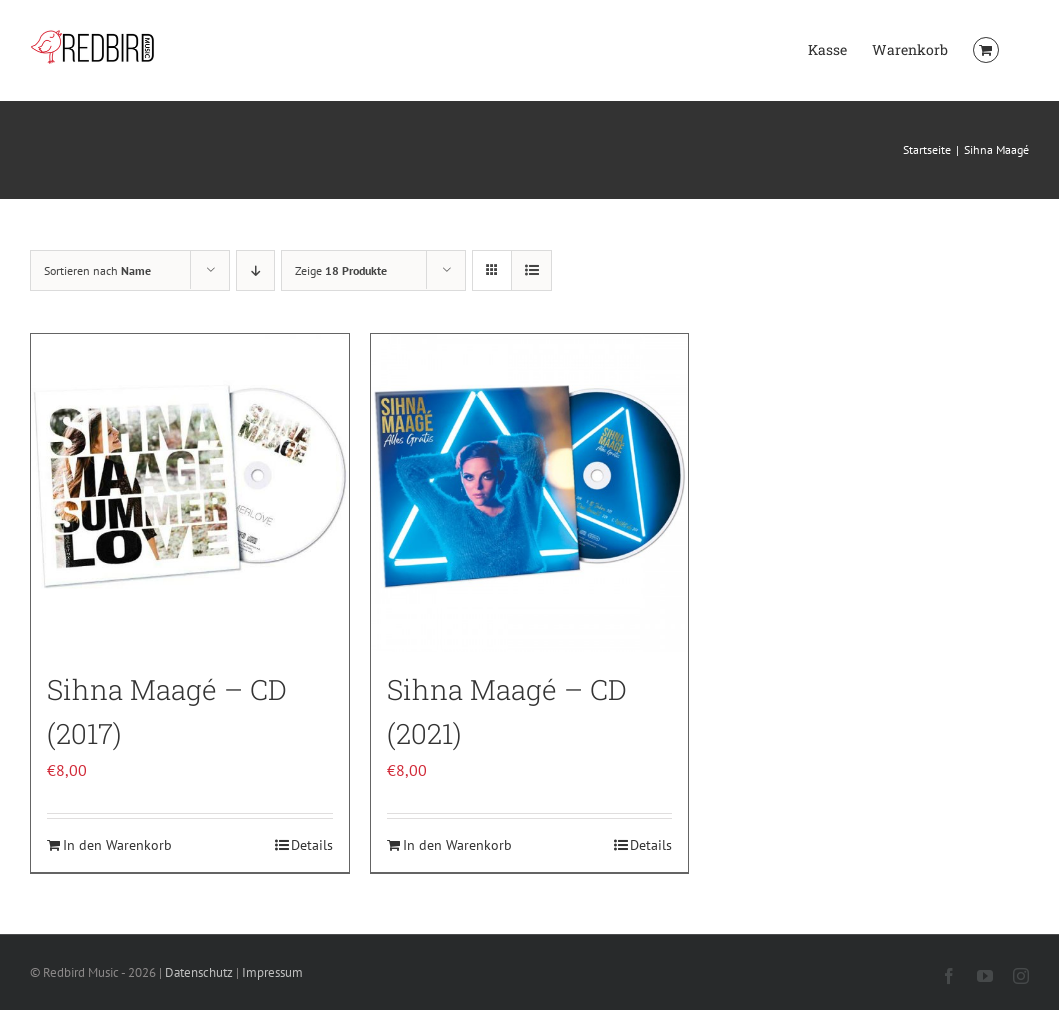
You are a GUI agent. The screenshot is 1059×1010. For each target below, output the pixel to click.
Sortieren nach (97, 270)
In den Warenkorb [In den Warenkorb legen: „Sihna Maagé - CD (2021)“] (457, 845)
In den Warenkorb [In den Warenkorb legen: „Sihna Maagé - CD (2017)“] (117, 845)
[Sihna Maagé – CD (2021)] (530, 493)
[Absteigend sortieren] (255, 270)
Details (312, 845)
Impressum (272, 972)
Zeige (341, 270)
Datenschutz (199, 972)
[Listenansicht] (531, 270)
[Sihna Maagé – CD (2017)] (190, 493)
